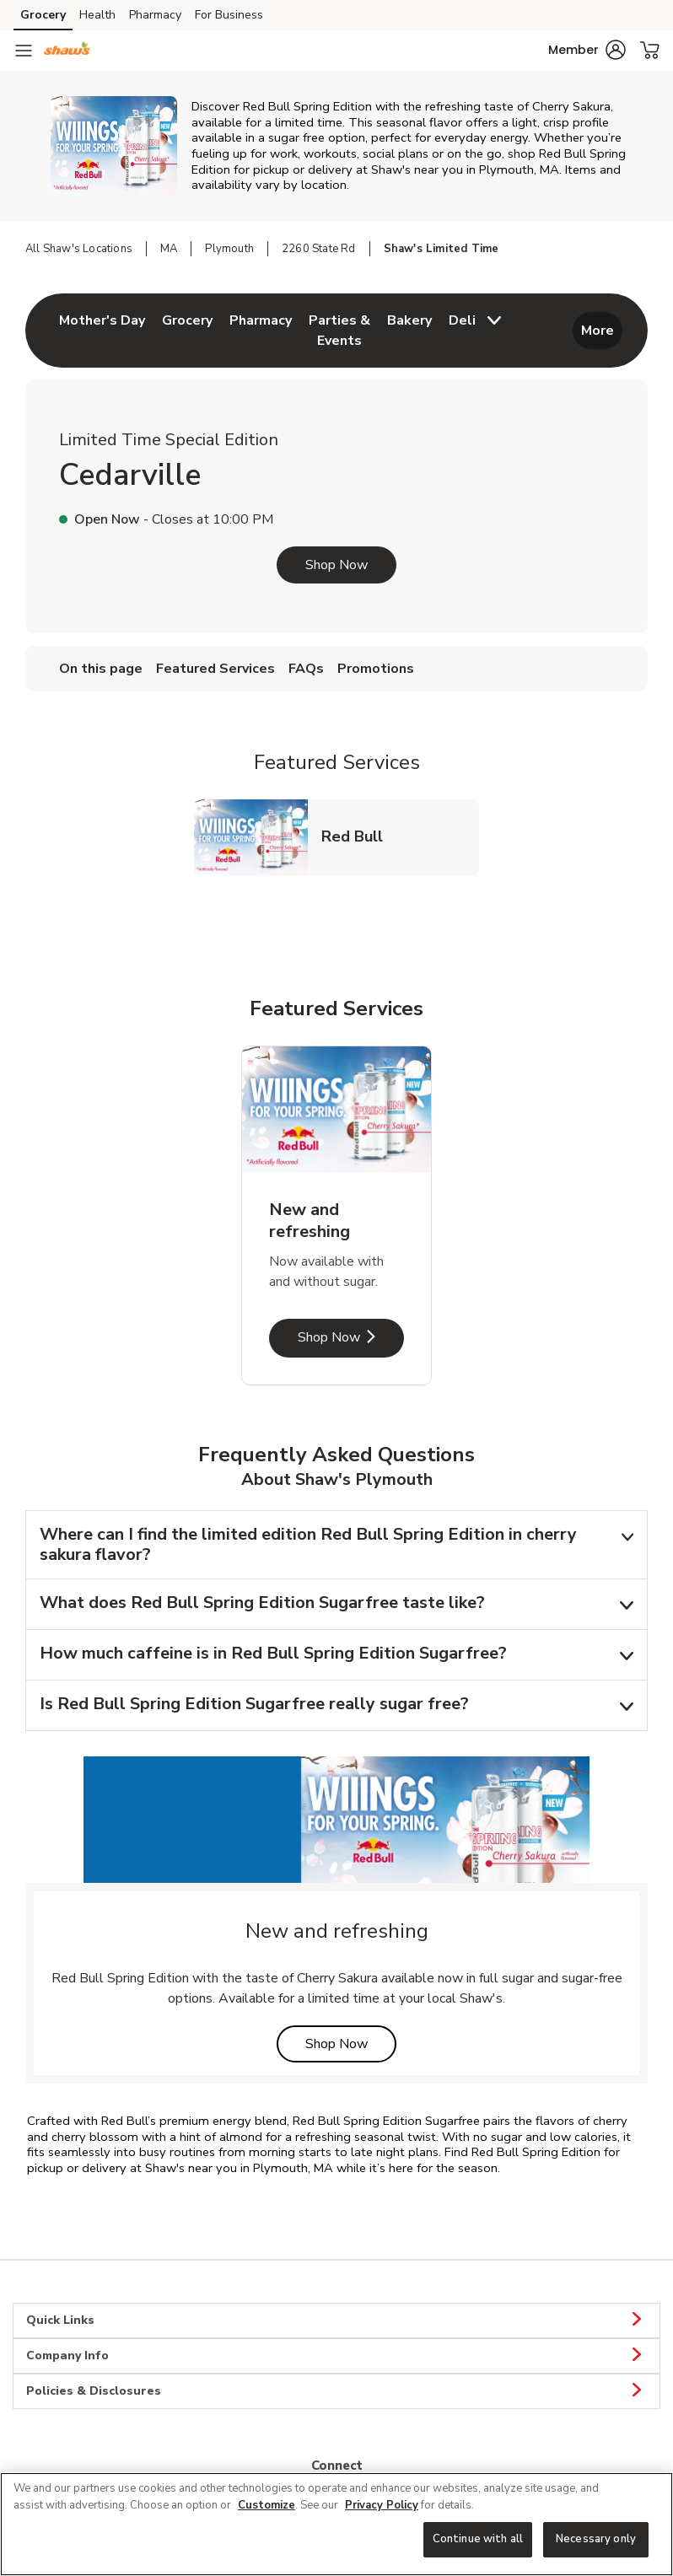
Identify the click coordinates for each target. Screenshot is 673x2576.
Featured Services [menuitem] (215, 668)
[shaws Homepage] (67, 50)
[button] (587, 49)
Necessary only (596, 2538)
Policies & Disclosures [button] (336, 2391)
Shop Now (336, 565)
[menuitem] (102, 330)
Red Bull (358, 836)
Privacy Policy (381, 2505)
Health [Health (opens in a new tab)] (97, 15)
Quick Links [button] (336, 2320)
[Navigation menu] (23, 50)
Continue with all (478, 2538)
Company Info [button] (336, 2355)
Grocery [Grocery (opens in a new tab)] (43, 15)
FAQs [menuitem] (306, 668)
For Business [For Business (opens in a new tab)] (229, 15)
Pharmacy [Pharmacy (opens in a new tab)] (155, 15)
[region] (336, 2524)
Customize (266, 2505)
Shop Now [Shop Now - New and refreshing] (351, 1337)
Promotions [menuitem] (375, 668)
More (597, 330)
